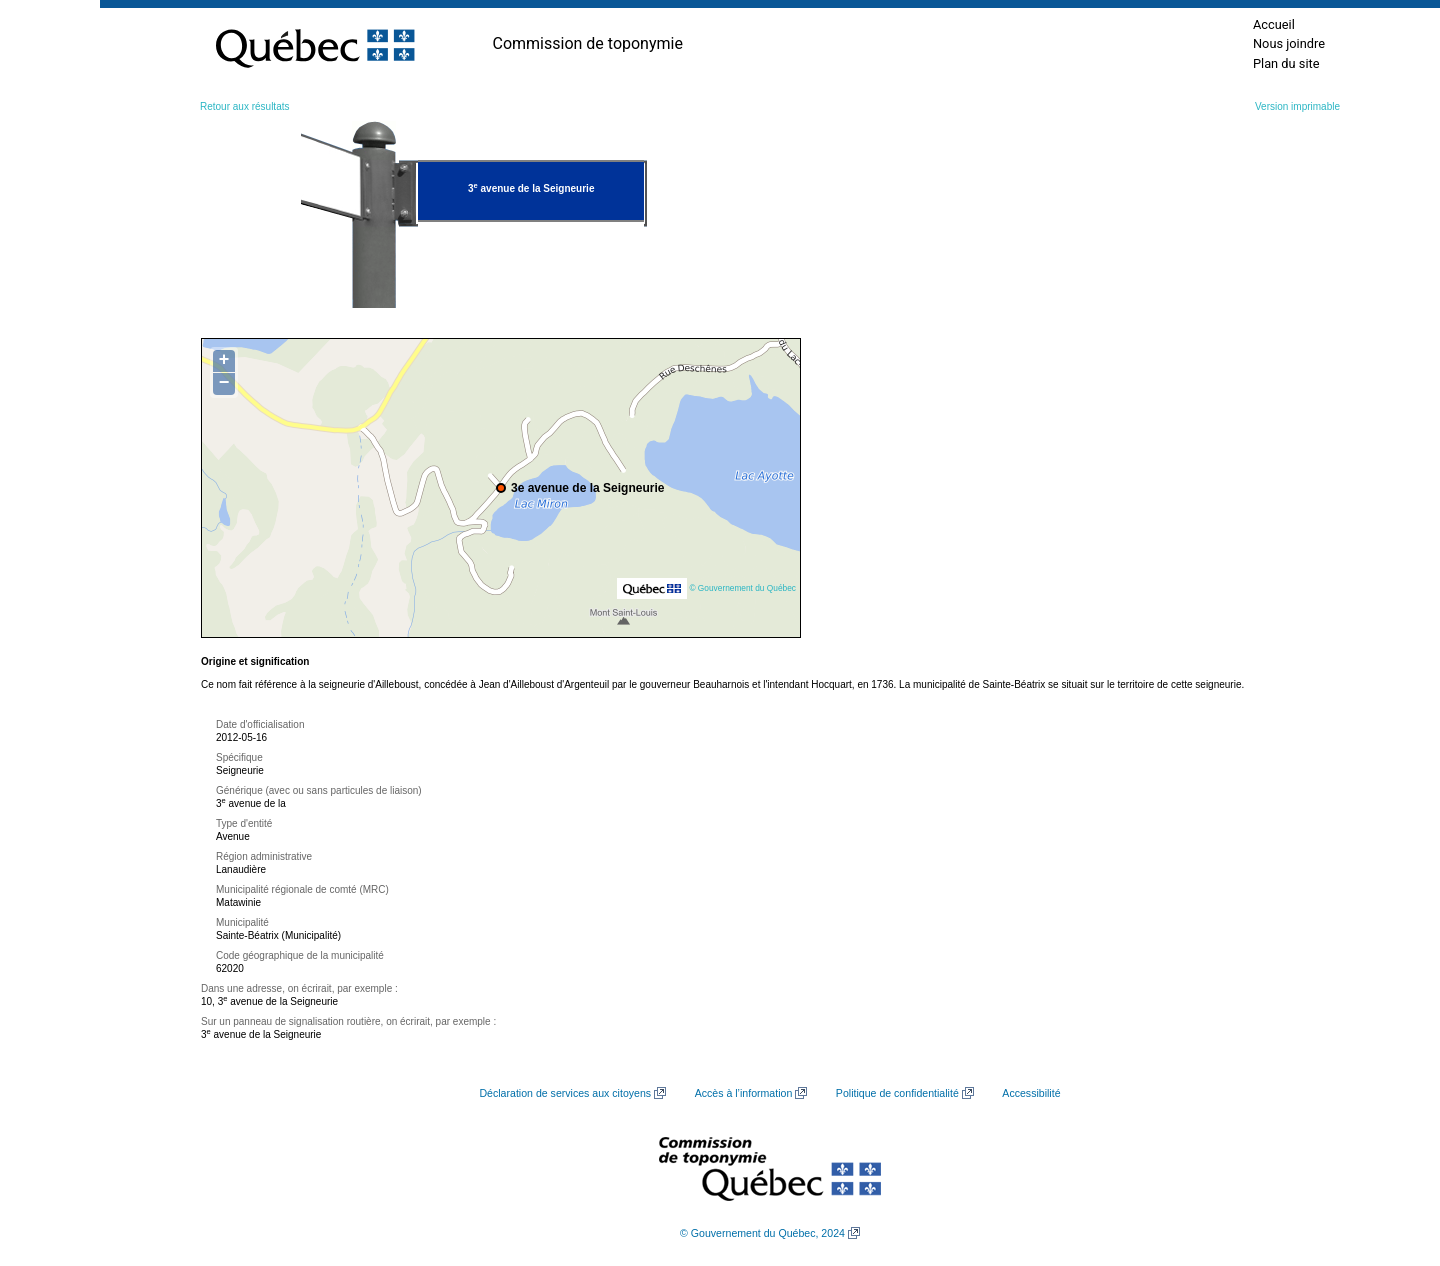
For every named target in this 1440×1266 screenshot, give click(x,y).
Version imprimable (1297, 106)
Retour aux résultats (245, 106)
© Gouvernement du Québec (742, 588)
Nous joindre (1289, 43)
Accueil (1274, 24)
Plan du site (1286, 63)
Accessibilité (1031, 1093)
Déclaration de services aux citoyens (565, 1093)
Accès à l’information (744, 1093)
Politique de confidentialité (897, 1093)
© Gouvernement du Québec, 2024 (762, 1233)
